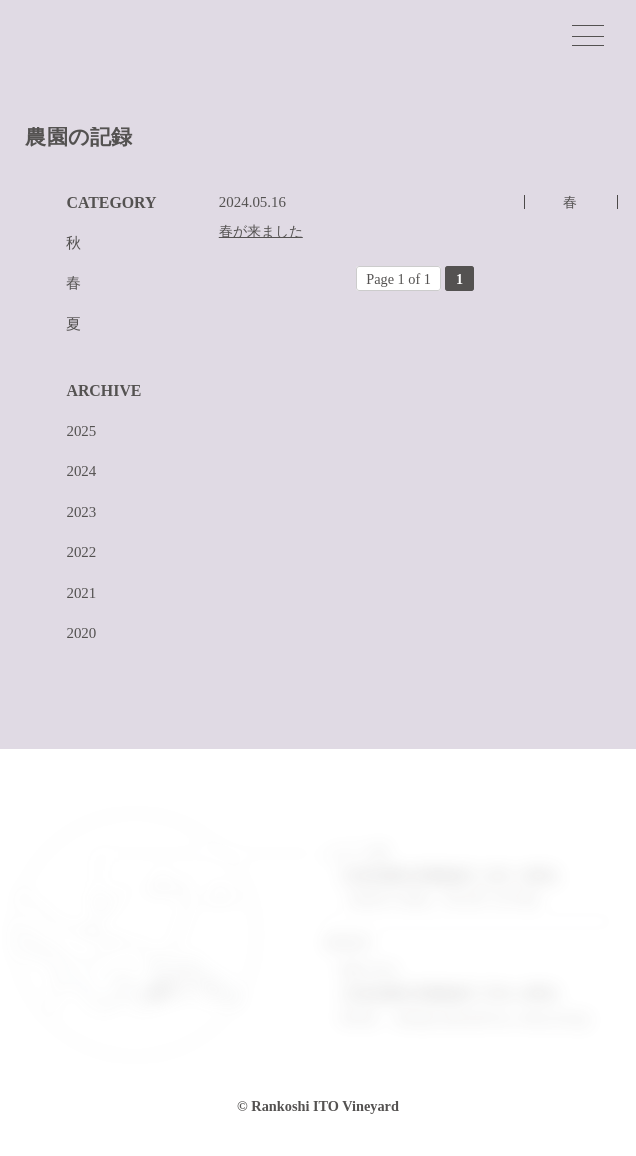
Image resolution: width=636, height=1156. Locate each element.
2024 (81, 471)
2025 (81, 431)
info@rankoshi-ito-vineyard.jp (491, 1018)
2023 (81, 512)
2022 (81, 552)
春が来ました (261, 232)
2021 (81, 593)
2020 (81, 633)
